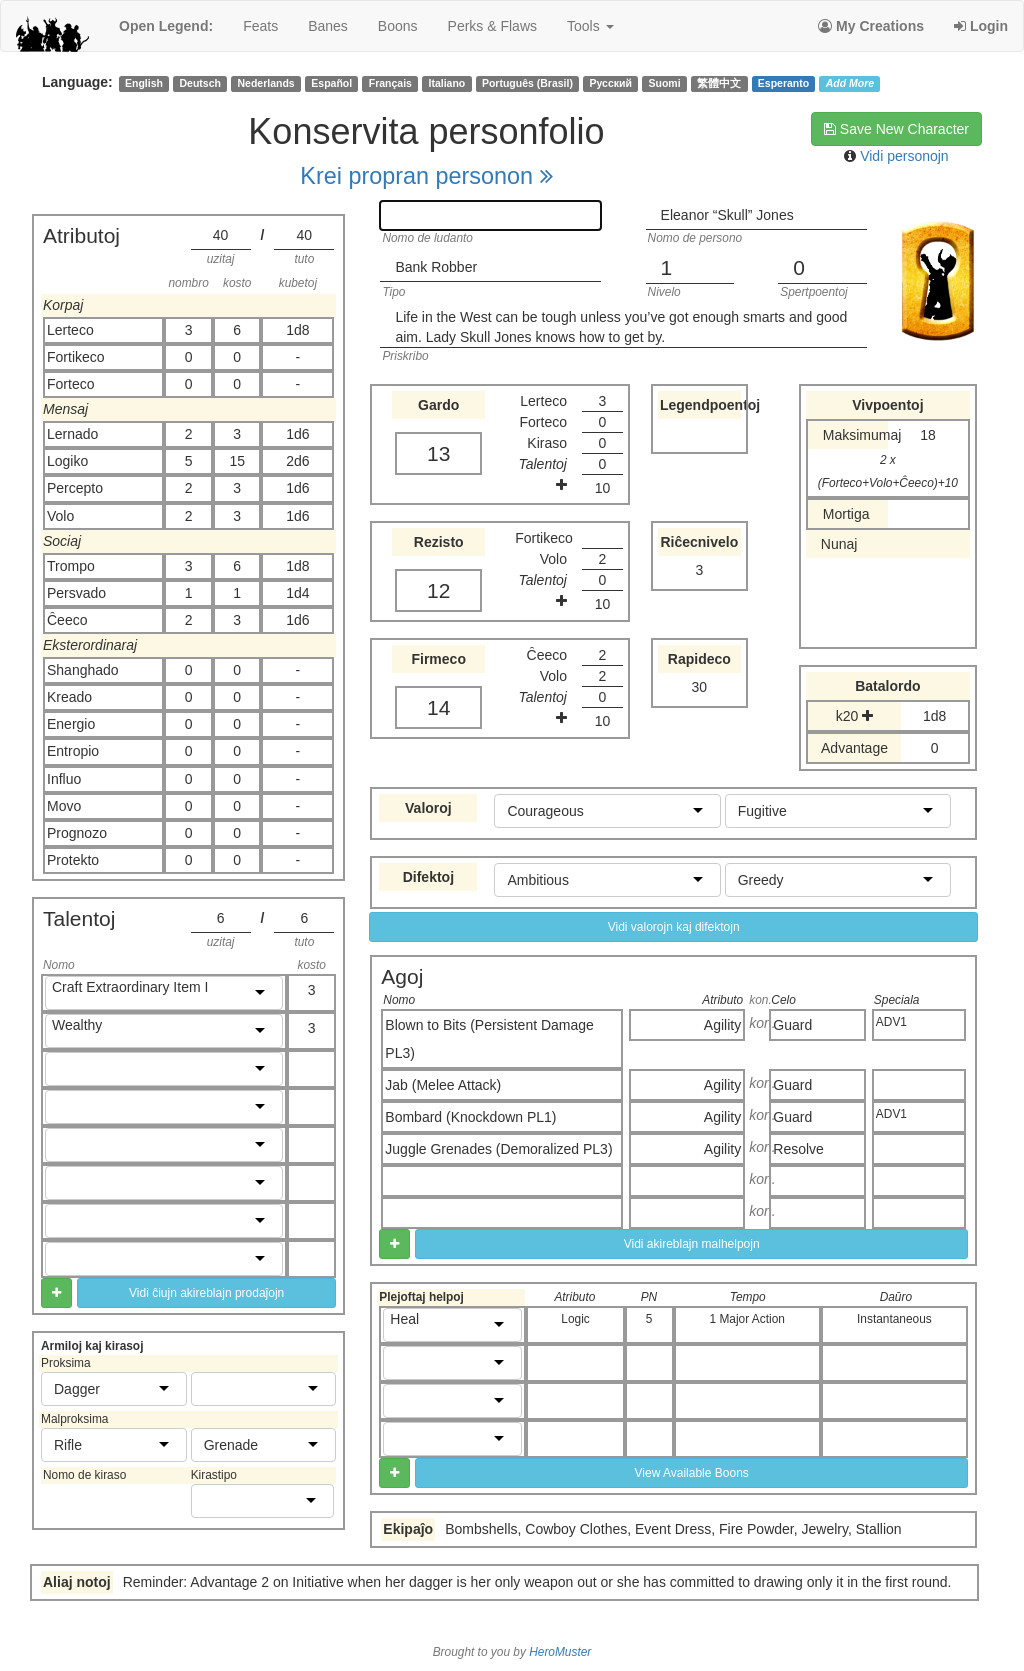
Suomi (665, 83)
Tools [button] (590, 26)
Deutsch (199, 83)
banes (328, 26)
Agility (722, 1025)
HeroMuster (560, 1652)
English (144, 83)
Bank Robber (436, 267)
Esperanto (783, 83)
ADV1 (891, 1022)
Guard (792, 1025)
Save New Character (896, 129)
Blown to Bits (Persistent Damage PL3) (489, 1039)
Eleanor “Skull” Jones (727, 215)
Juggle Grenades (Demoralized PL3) (498, 1149)
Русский (611, 83)
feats (260, 26)
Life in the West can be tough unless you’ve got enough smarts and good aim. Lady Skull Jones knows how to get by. (621, 327)
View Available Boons (692, 1473)
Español (331, 83)
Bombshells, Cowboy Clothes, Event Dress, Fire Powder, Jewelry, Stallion (673, 1529)
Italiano (447, 83)
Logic (575, 1319)
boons (398, 26)
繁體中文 (719, 83)
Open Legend (166, 26)
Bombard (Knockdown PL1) (470, 1117)
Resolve (798, 1149)
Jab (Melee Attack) (443, 1085)
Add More (850, 83)
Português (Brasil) (527, 83)
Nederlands (266, 83)
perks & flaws (492, 26)
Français (390, 83)
